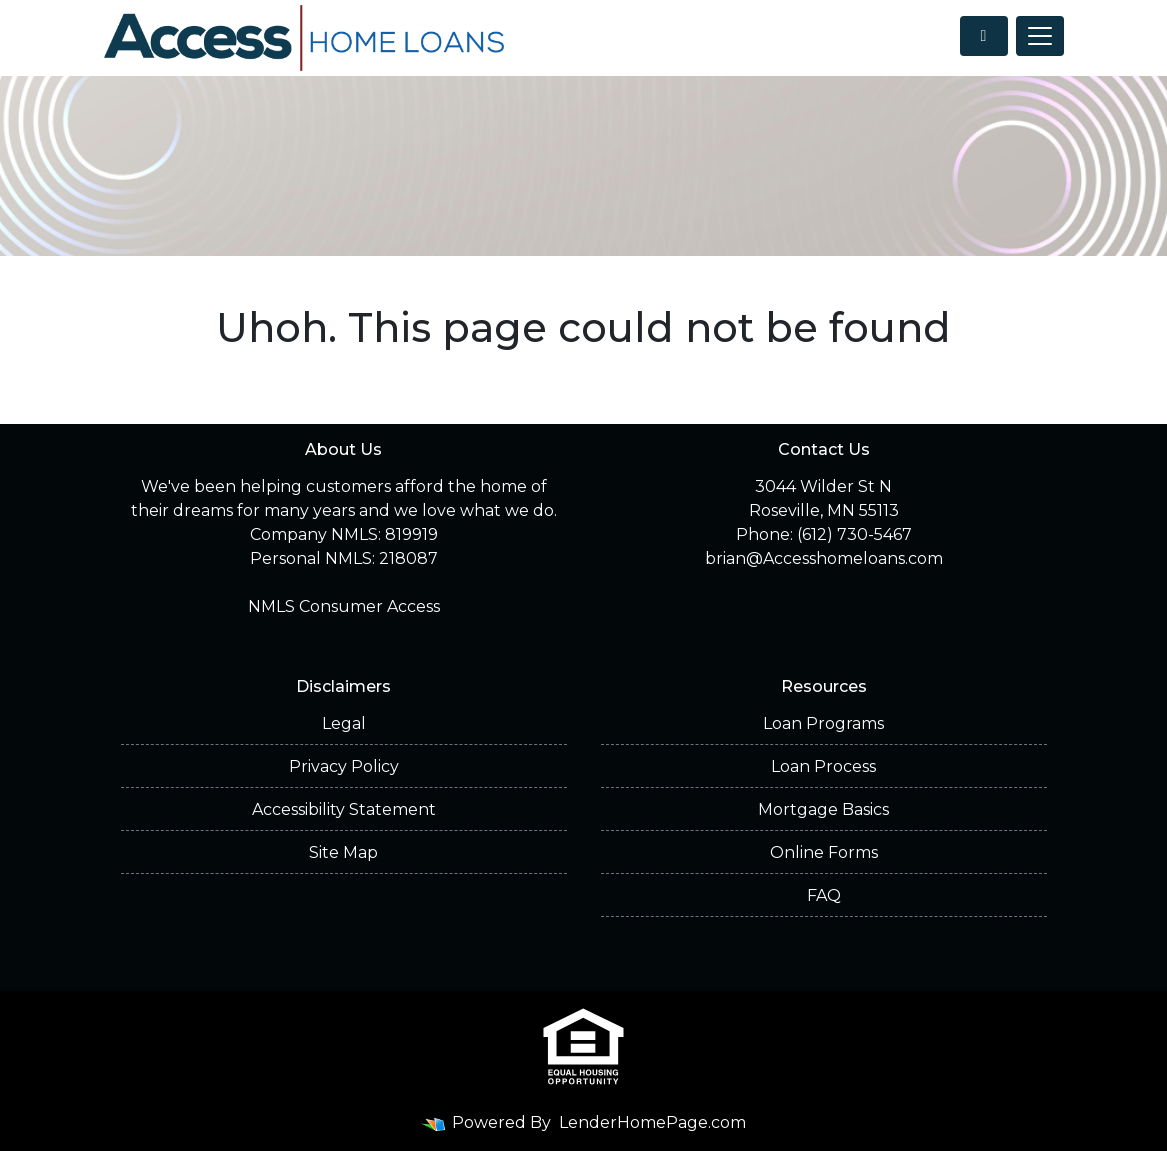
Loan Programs (823, 723)
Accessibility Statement (344, 809)
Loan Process (823, 766)
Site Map (343, 852)
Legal (344, 723)
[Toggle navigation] (1040, 36)
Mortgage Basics (823, 809)
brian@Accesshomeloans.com (824, 558)
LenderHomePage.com (652, 1122)
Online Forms (824, 852)
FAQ (824, 895)
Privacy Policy (344, 766)
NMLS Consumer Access (344, 606)
